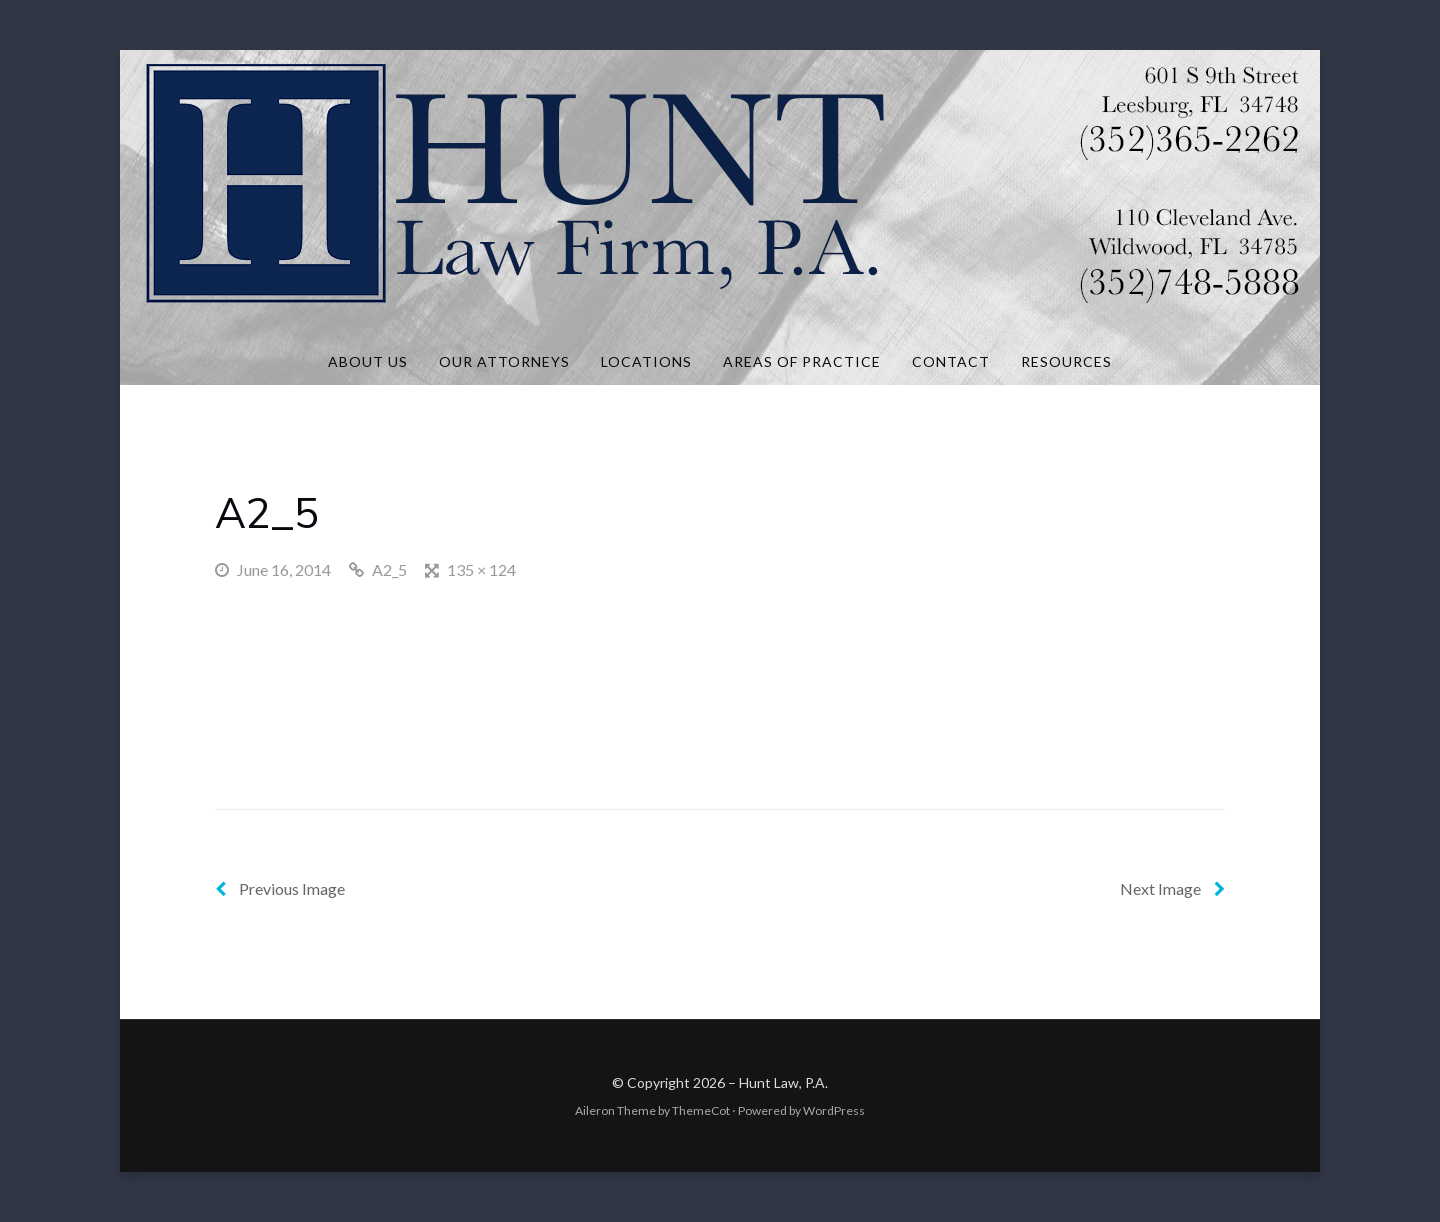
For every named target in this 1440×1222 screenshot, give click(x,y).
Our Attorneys (504, 361)
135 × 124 (481, 569)
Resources (1066, 361)
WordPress (834, 1110)
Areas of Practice (802, 361)
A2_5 (389, 569)
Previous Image (280, 888)
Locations (646, 361)
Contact (951, 361)
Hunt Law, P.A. (783, 1082)
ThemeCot (701, 1110)
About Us (368, 361)
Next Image (1172, 888)
